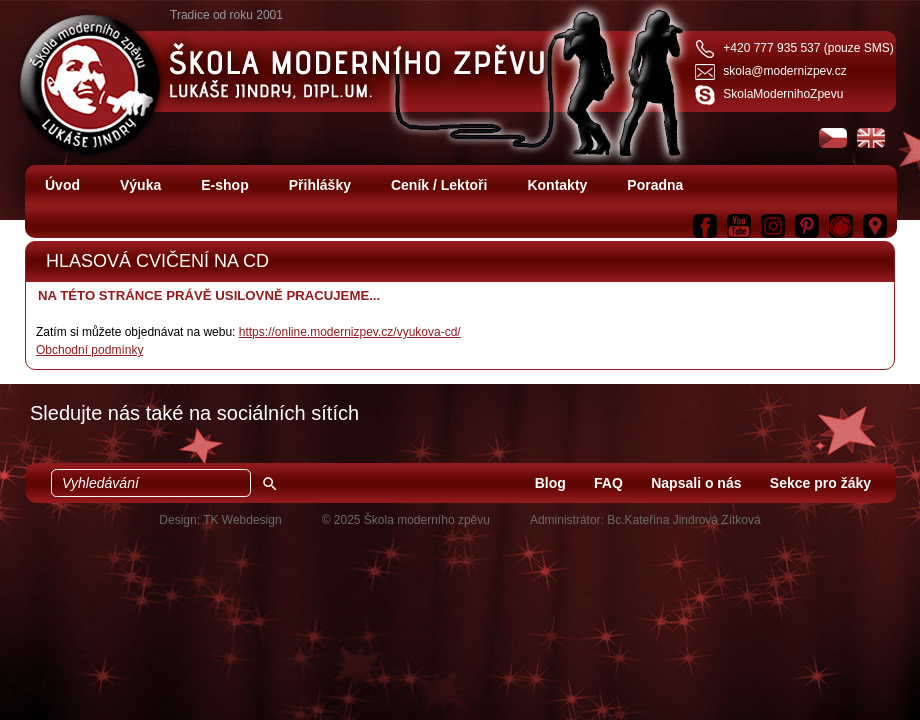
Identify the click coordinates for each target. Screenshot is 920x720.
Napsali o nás (696, 483)
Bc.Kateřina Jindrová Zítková (683, 520)
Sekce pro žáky (820, 483)
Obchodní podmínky (89, 350)
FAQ (608, 483)
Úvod (62, 185)
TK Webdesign (242, 520)
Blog (550, 483)
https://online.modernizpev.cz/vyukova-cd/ (350, 332)
